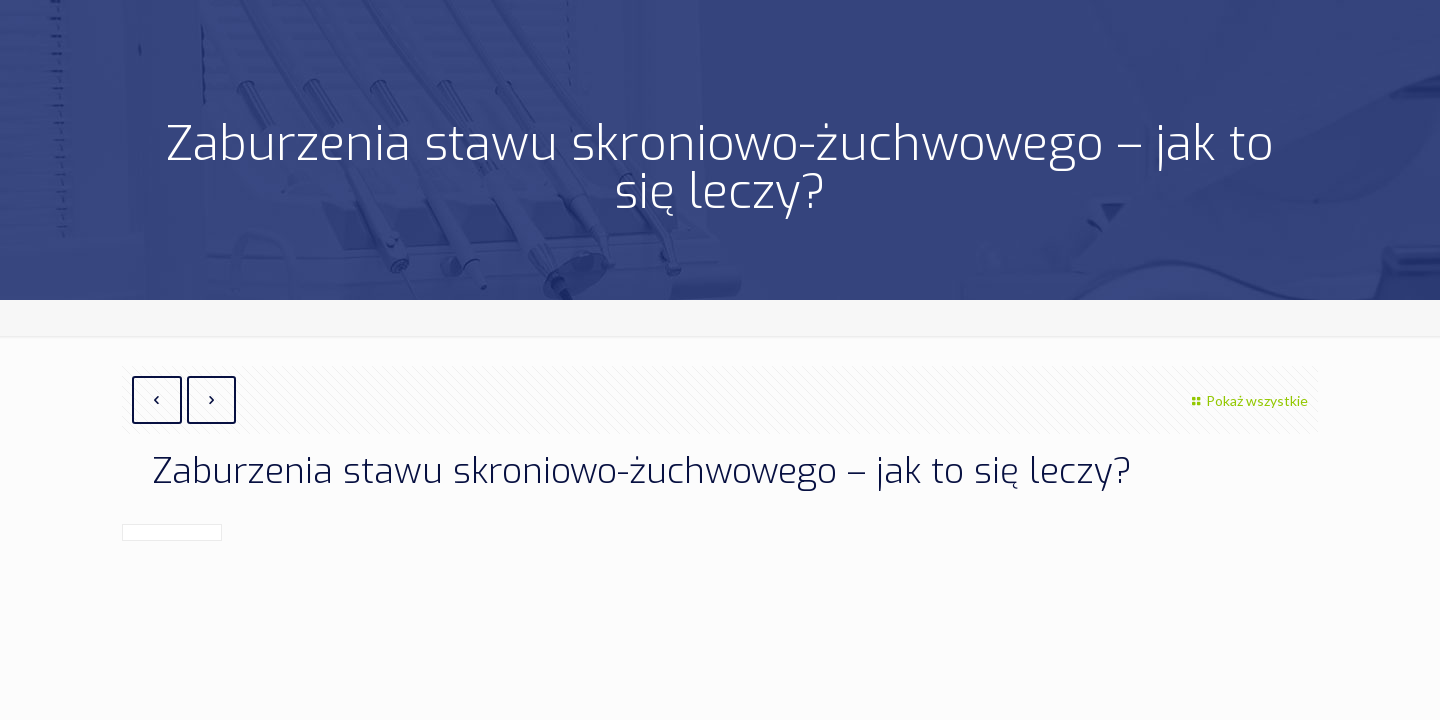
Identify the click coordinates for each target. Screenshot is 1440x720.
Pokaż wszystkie (1247, 400)
